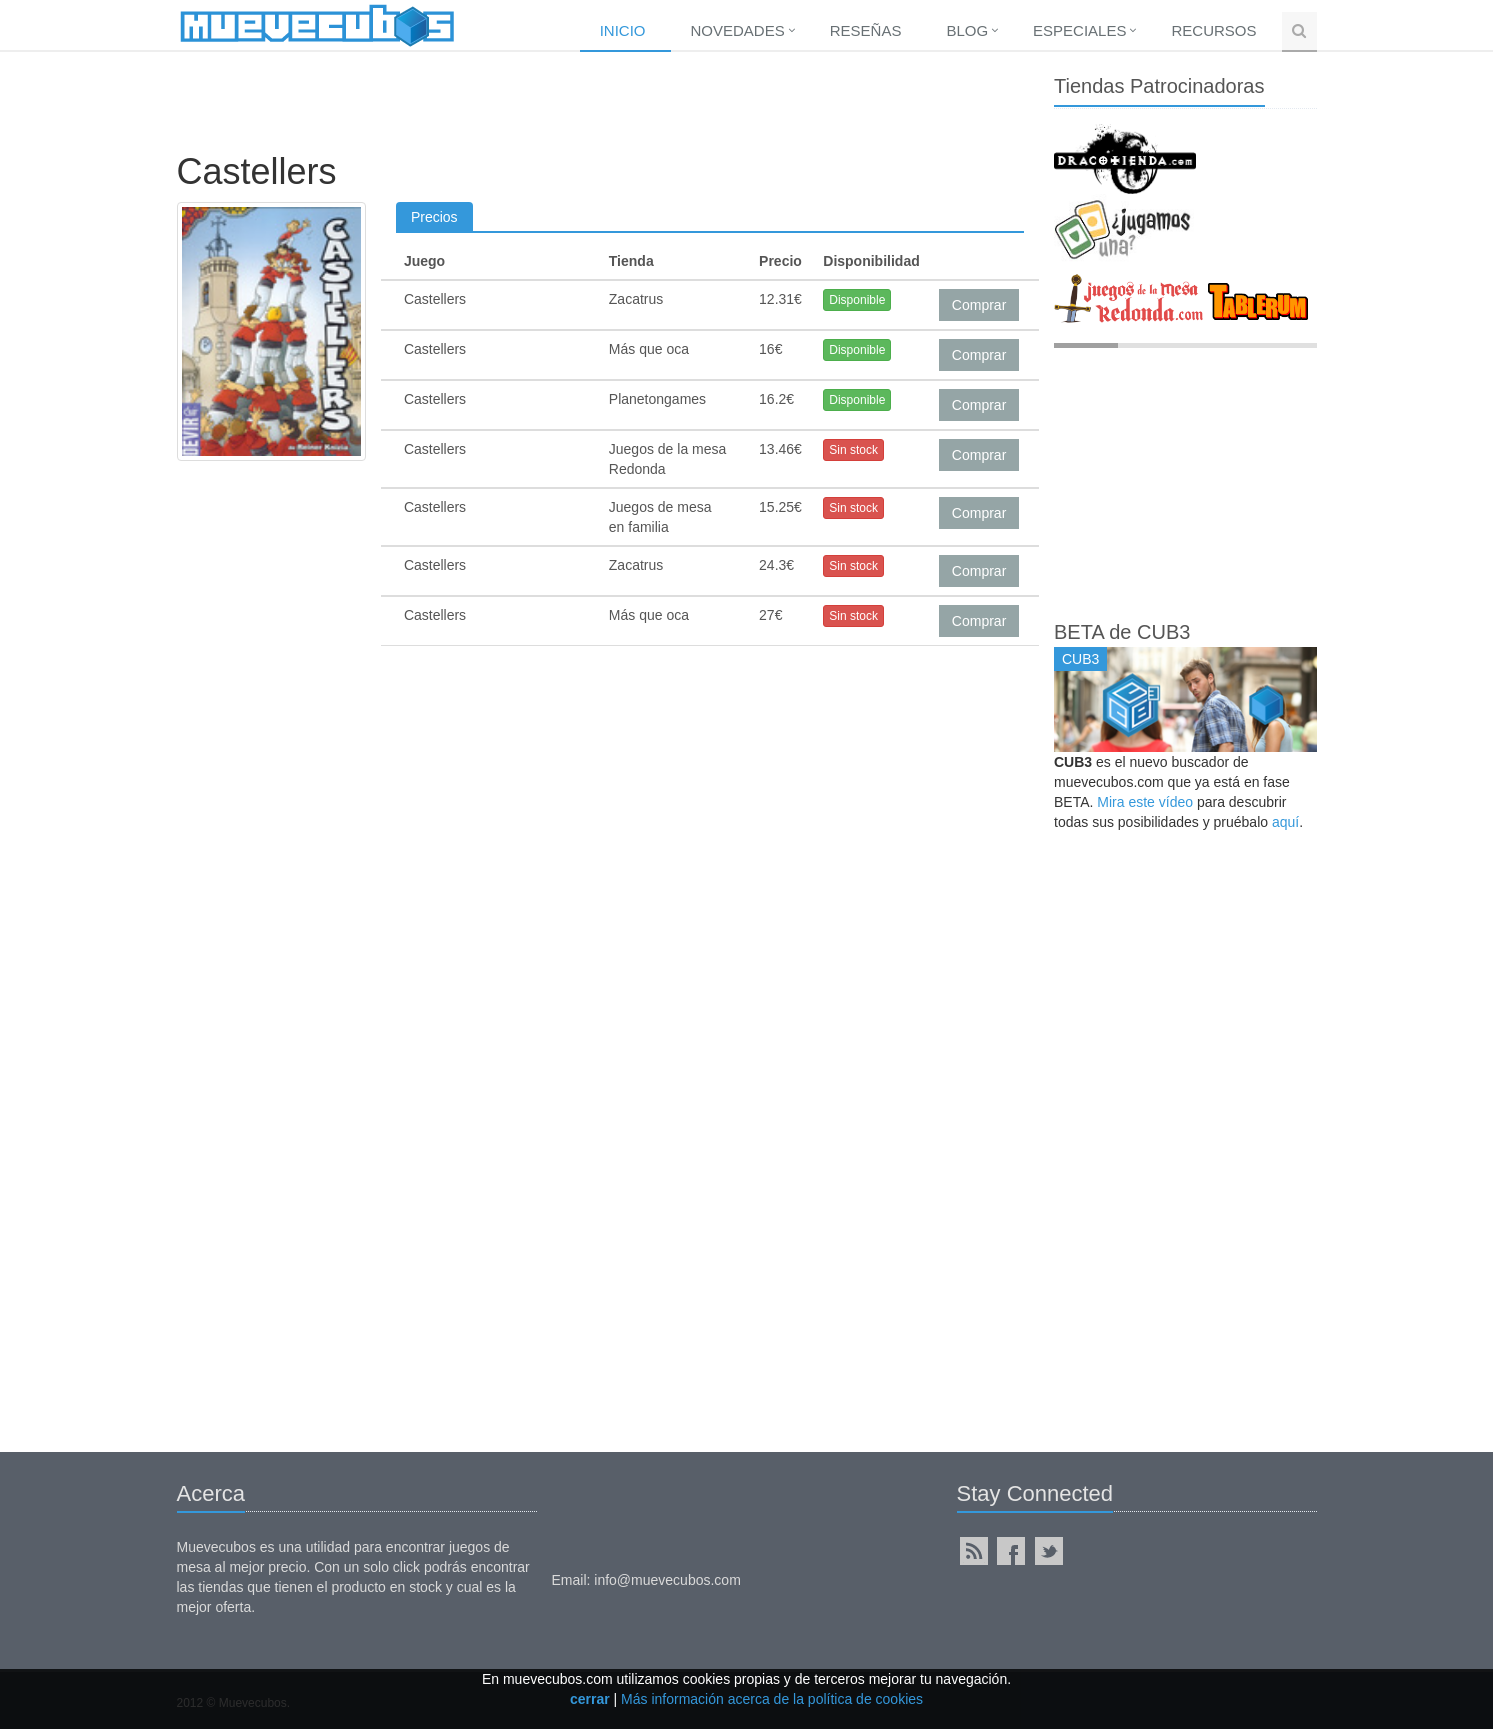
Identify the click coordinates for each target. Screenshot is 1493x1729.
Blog (967, 30)
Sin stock (853, 450)
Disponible (857, 300)
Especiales (1079, 30)
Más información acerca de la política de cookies (772, 1699)
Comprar (979, 305)
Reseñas (866, 30)
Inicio (623, 30)
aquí (1285, 822)
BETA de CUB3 (1122, 632)
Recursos (1213, 30)
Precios (434, 217)
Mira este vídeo (1145, 802)
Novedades (738, 30)
